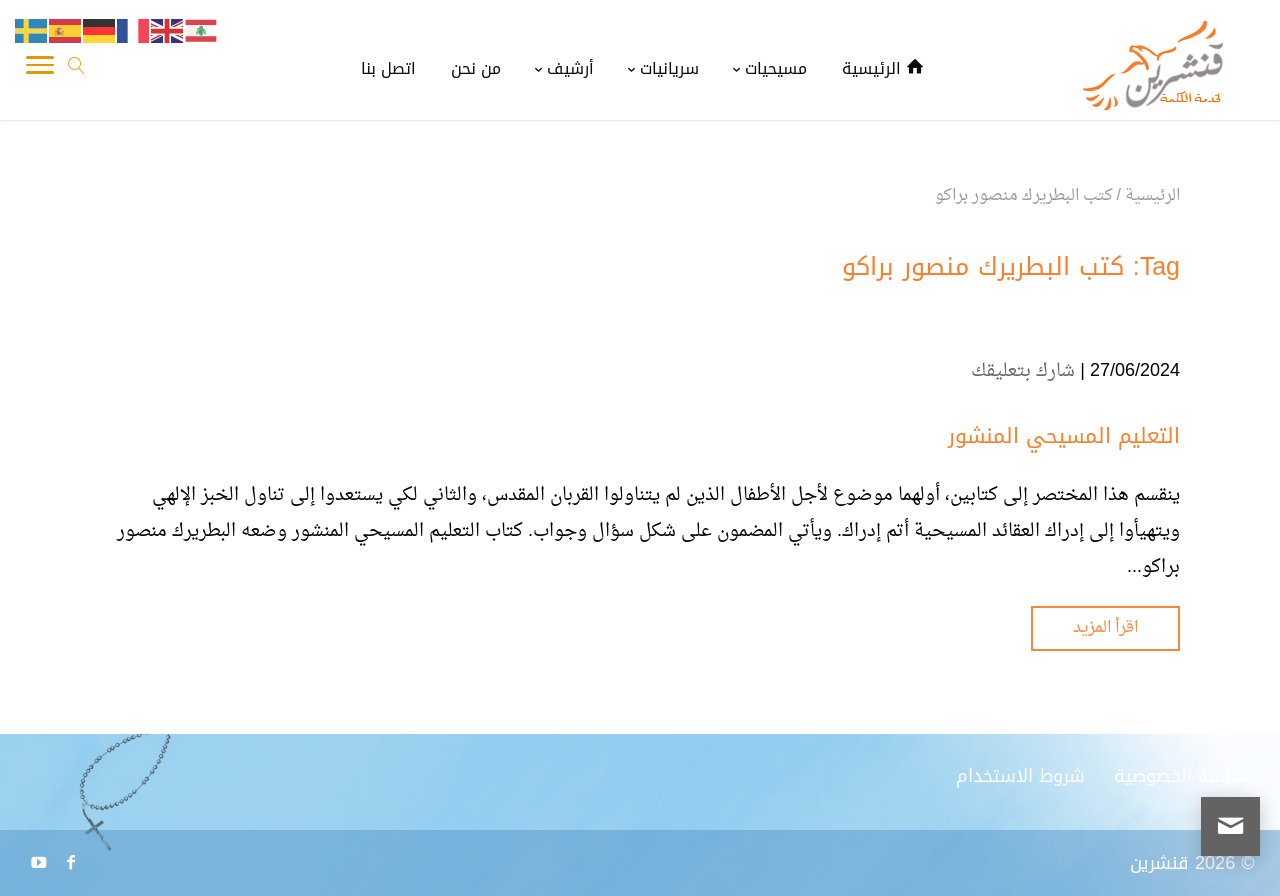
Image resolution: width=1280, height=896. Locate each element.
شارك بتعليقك (1023, 371)
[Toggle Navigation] (40, 70)
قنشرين (1159, 863)
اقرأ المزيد (1105, 628)
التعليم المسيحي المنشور (1064, 436)
